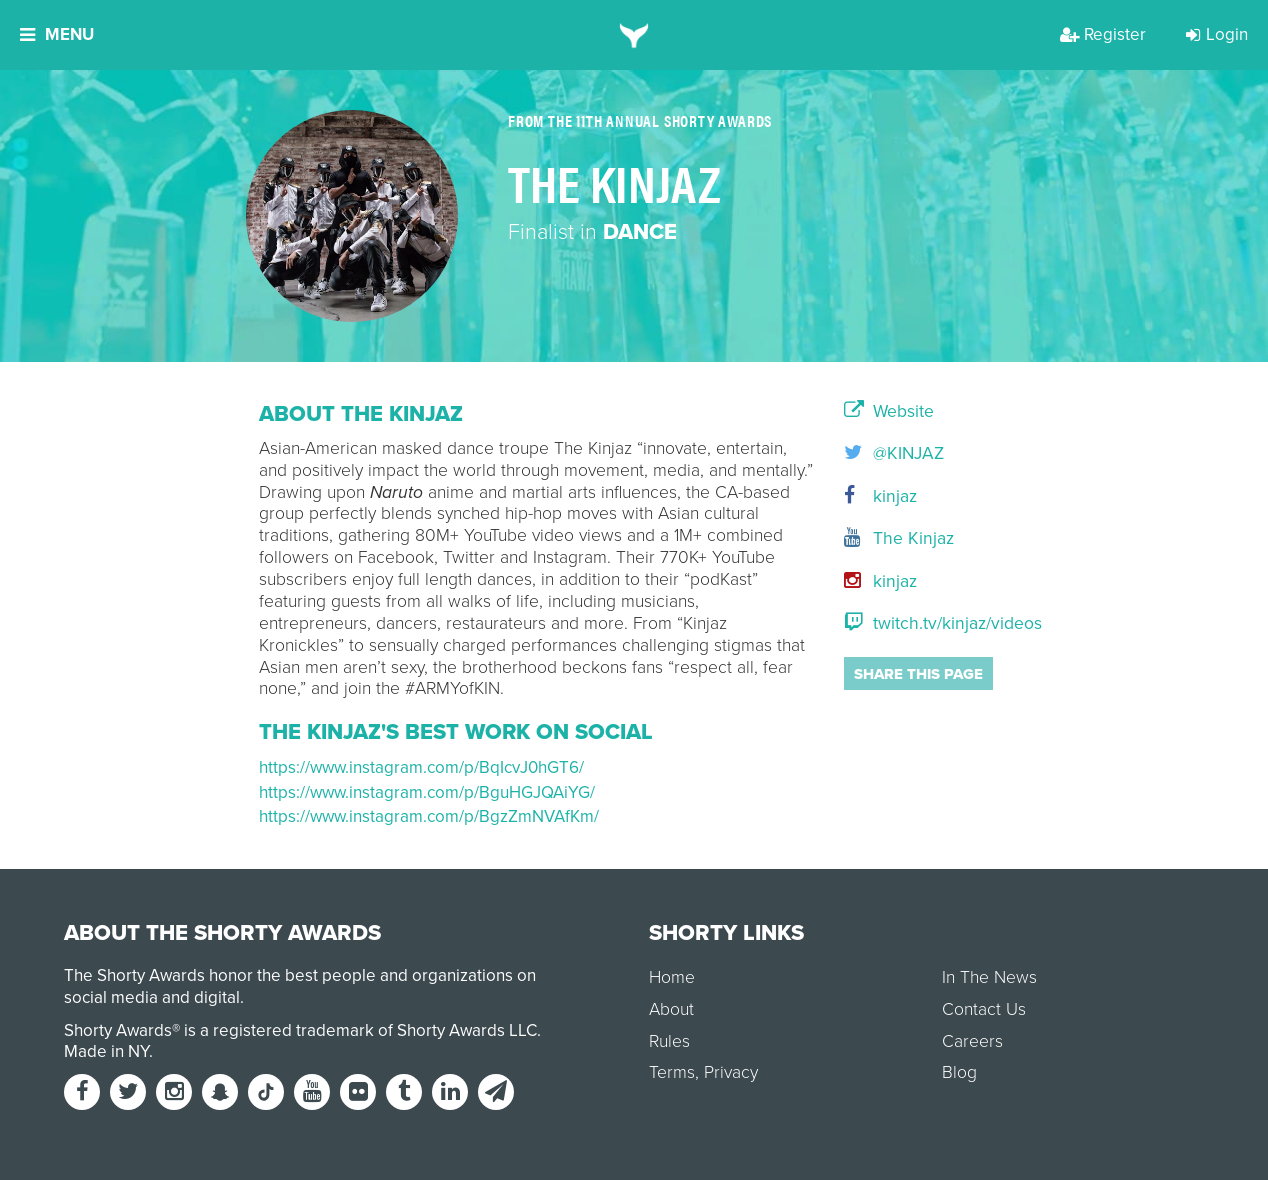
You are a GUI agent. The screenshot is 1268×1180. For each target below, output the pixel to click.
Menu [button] (57, 34)
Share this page (918, 674)
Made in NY (106, 1051)
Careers (972, 1041)
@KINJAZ (894, 453)
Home (672, 977)
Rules (669, 1041)
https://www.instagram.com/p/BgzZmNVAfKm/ (429, 816)
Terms (672, 1072)
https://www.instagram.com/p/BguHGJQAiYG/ (427, 792)
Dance (640, 232)
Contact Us (984, 1009)
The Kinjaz (899, 538)
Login (1217, 34)
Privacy (731, 1072)
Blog (959, 1072)
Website (889, 412)
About (671, 1009)
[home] (634, 35)
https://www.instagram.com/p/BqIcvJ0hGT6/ (421, 767)
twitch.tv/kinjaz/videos (926, 623)
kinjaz (880, 496)
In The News (989, 977)
